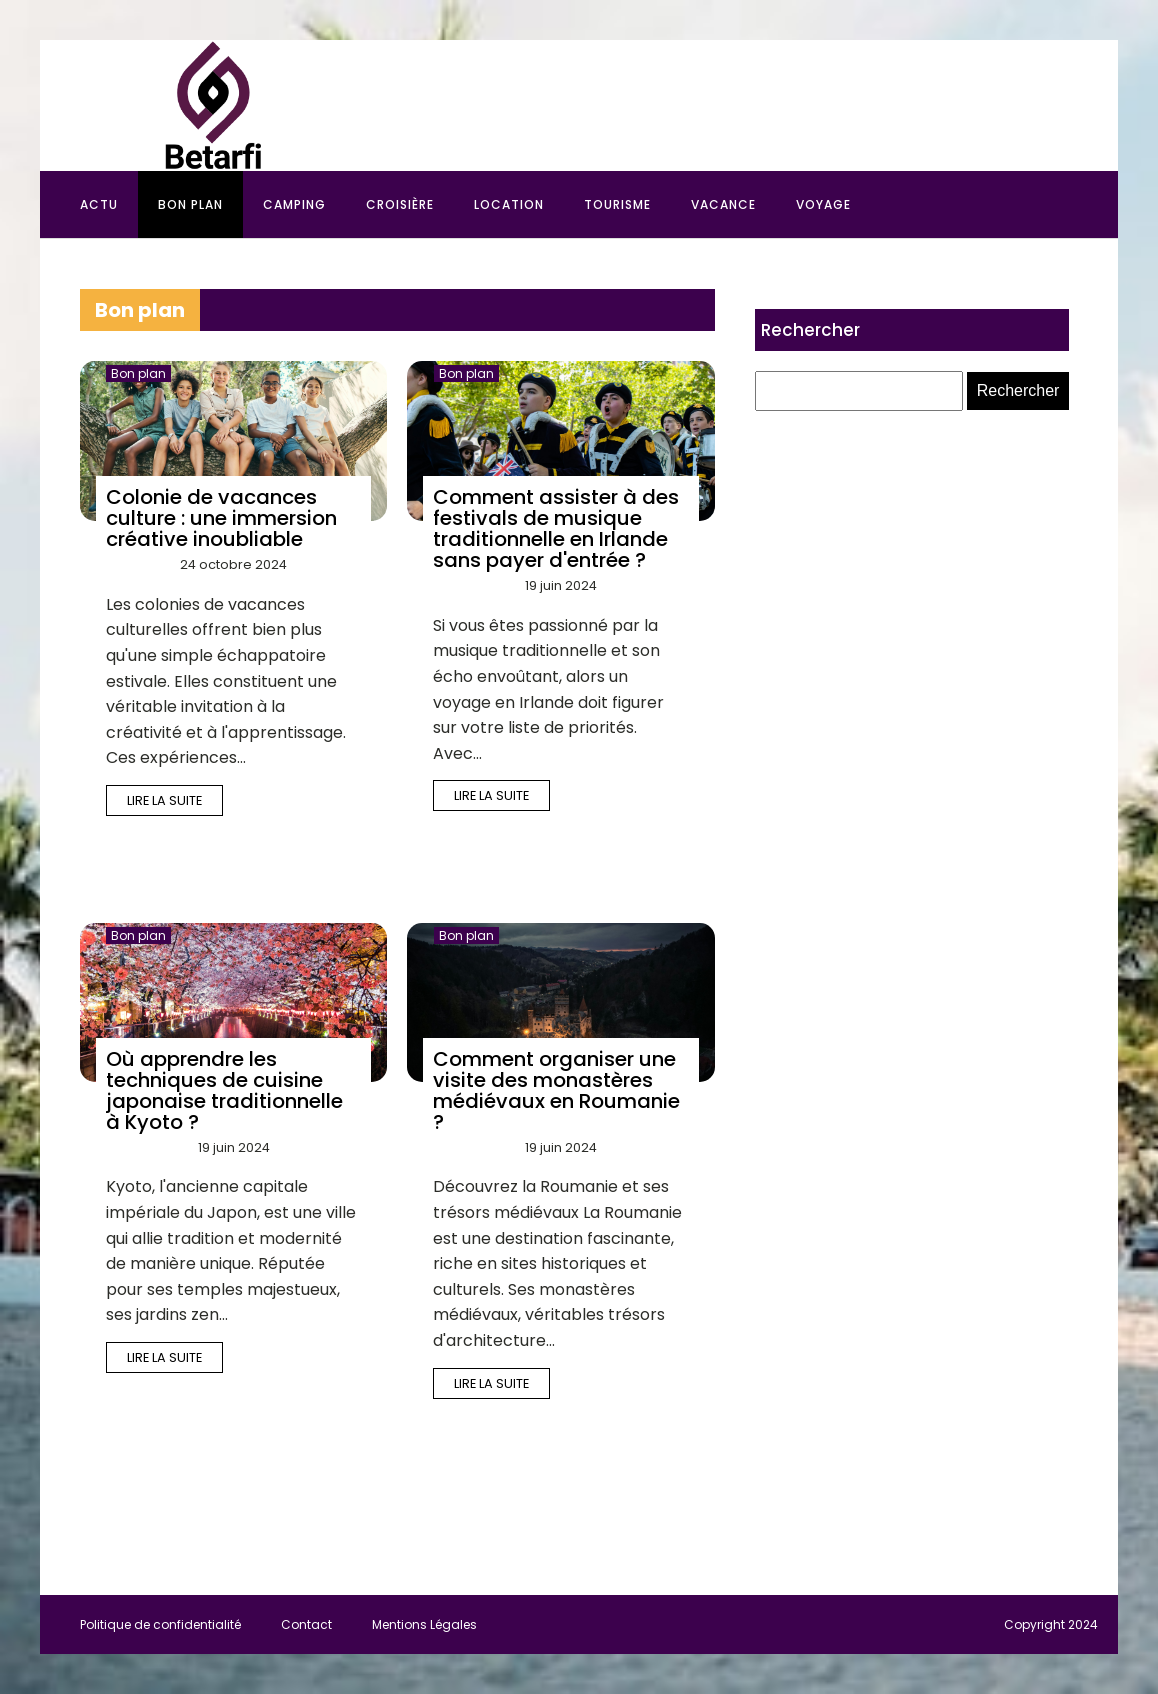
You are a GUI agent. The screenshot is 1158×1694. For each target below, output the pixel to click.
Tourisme (617, 204)
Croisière (400, 204)
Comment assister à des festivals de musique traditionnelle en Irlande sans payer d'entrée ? (556, 528)
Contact (306, 1624)
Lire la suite (164, 800)
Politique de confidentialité (160, 1624)
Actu (99, 204)
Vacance (723, 204)
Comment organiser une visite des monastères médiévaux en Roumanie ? (556, 1090)
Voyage (823, 204)
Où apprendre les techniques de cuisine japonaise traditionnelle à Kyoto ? (224, 1090)
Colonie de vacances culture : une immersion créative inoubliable (221, 518)
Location (509, 204)
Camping (294, 204)
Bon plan (190, 204)
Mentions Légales (424, 1624)
